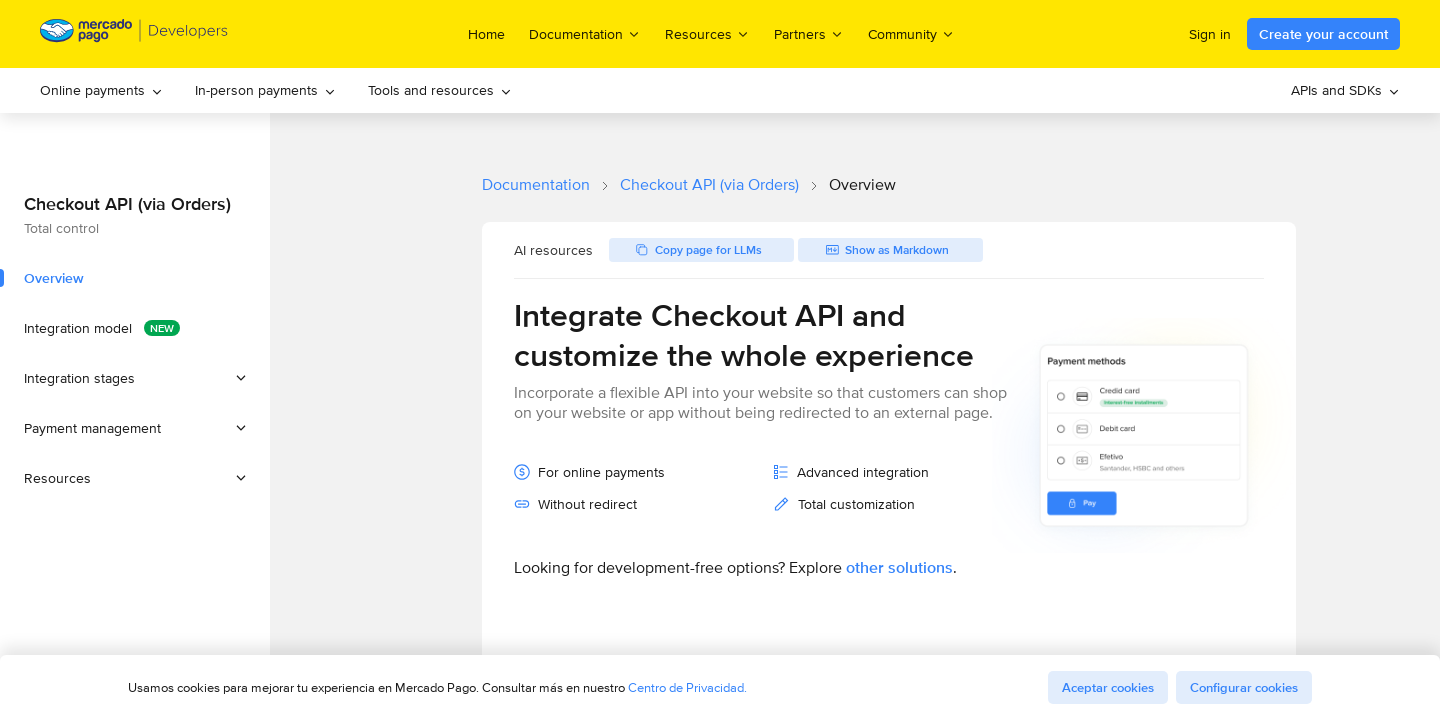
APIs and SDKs (1345, 90)
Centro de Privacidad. (687, 687)
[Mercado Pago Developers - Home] (134, 34)
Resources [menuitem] (707, 33)
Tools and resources (440, 90)
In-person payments (265, 90)
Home (486, 34)
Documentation (536, 184)
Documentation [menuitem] (585, 33)
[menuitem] (101, 90)
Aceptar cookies (1108, 687)
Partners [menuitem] (809, 33)
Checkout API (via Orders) (709, 184)
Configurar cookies (1244, 687)
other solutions (899, 567)
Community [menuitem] (911, 33)
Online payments (101, 90)
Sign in (1210, 34)
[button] (135, 378)
